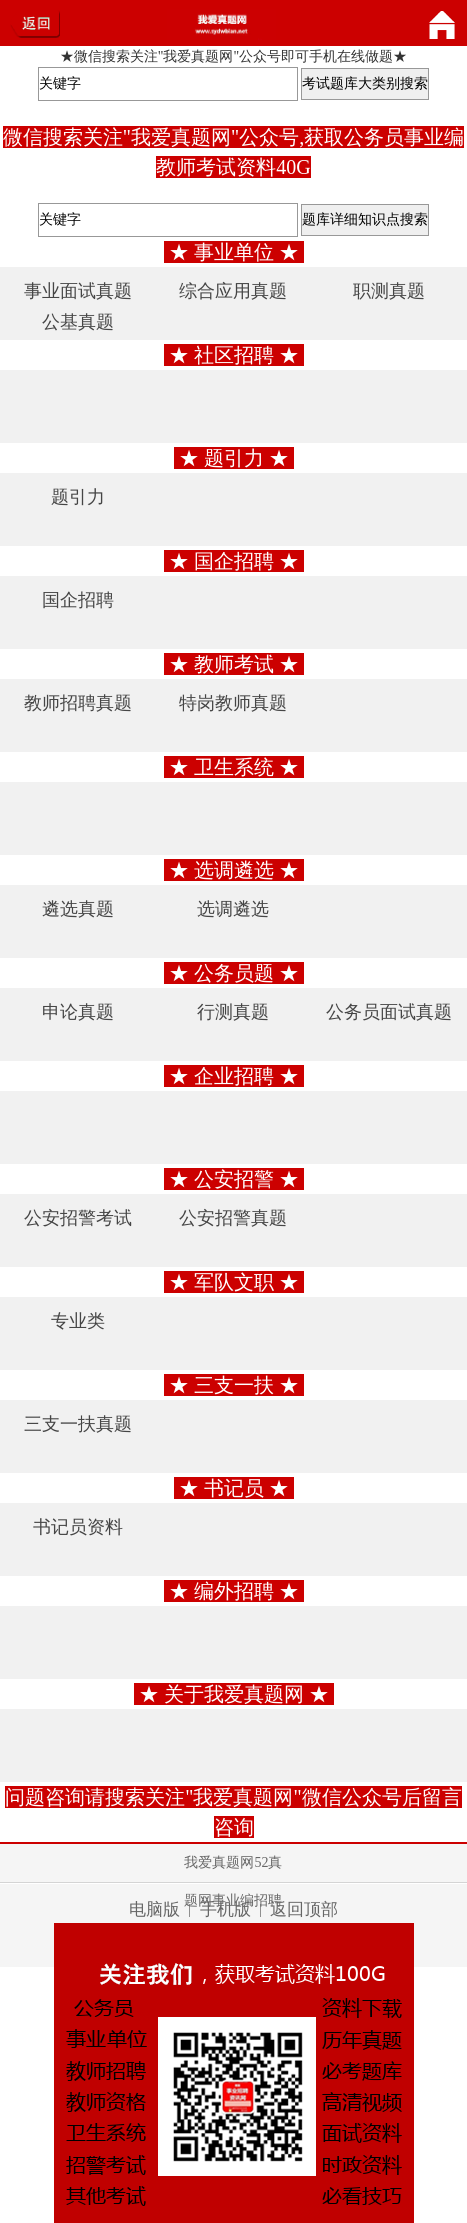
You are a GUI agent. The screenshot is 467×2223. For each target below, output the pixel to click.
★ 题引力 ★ (234, 458)
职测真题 (389, 291)
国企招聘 (78, 600)
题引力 (78, 497)
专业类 (78, 1321)
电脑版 (154, 1909)
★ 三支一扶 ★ (234, 1385)
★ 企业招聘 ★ (234, 1076)
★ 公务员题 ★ (234, 973)
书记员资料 (78, 1527)
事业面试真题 (78, 291)
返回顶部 (304, 1909)
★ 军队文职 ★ (234, 1282)
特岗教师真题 (233, 703)
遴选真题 (78, 909)
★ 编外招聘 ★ (234, 1591)
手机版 (225, 1909)
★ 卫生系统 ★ (234, 767)
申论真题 (78, 1012)
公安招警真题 (233, 1218)
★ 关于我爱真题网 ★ (234, 1694)
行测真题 (233, 1012)
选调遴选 (233, 909)
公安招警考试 (78, 1218)
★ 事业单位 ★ (234, 252)
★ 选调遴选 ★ (234, 870)
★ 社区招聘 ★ (234, 355)
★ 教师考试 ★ (234, 664)
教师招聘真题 (78, 703)
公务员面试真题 (389, 1012)
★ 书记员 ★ (234, 1488)
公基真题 (78, 322)
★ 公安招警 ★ (234, 1179)
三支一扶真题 (78, 1424)
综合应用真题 (233, 291)
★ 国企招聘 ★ (234, 561)
